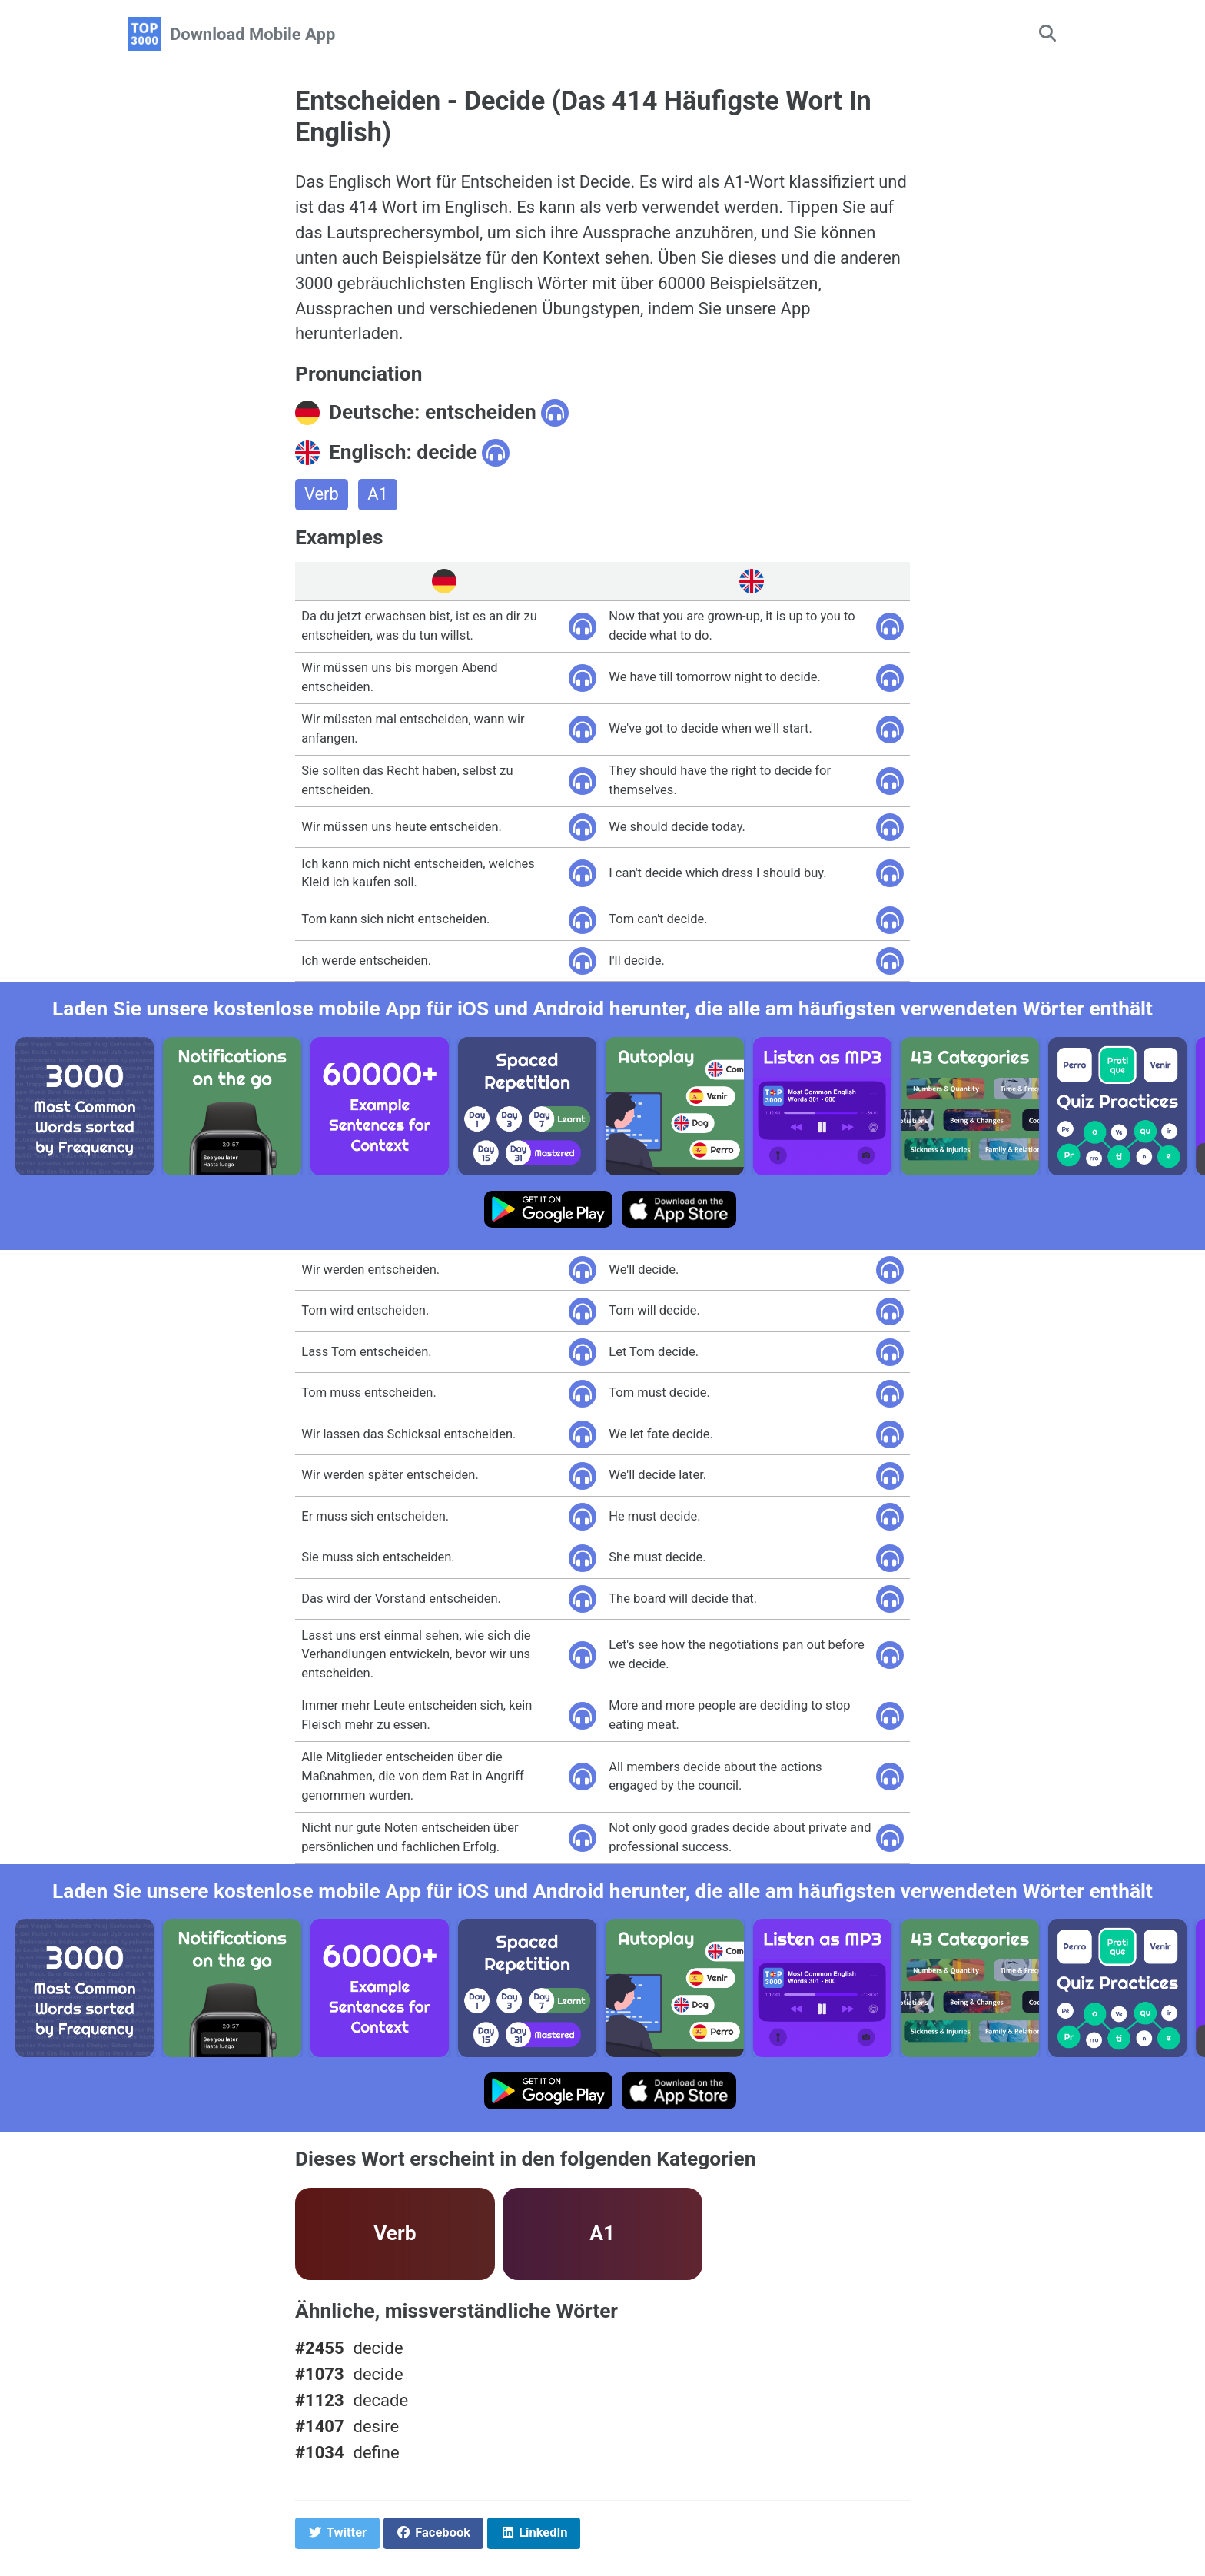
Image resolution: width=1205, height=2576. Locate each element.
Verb (321, 495)
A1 (377, 495)
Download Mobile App (252, 34)
